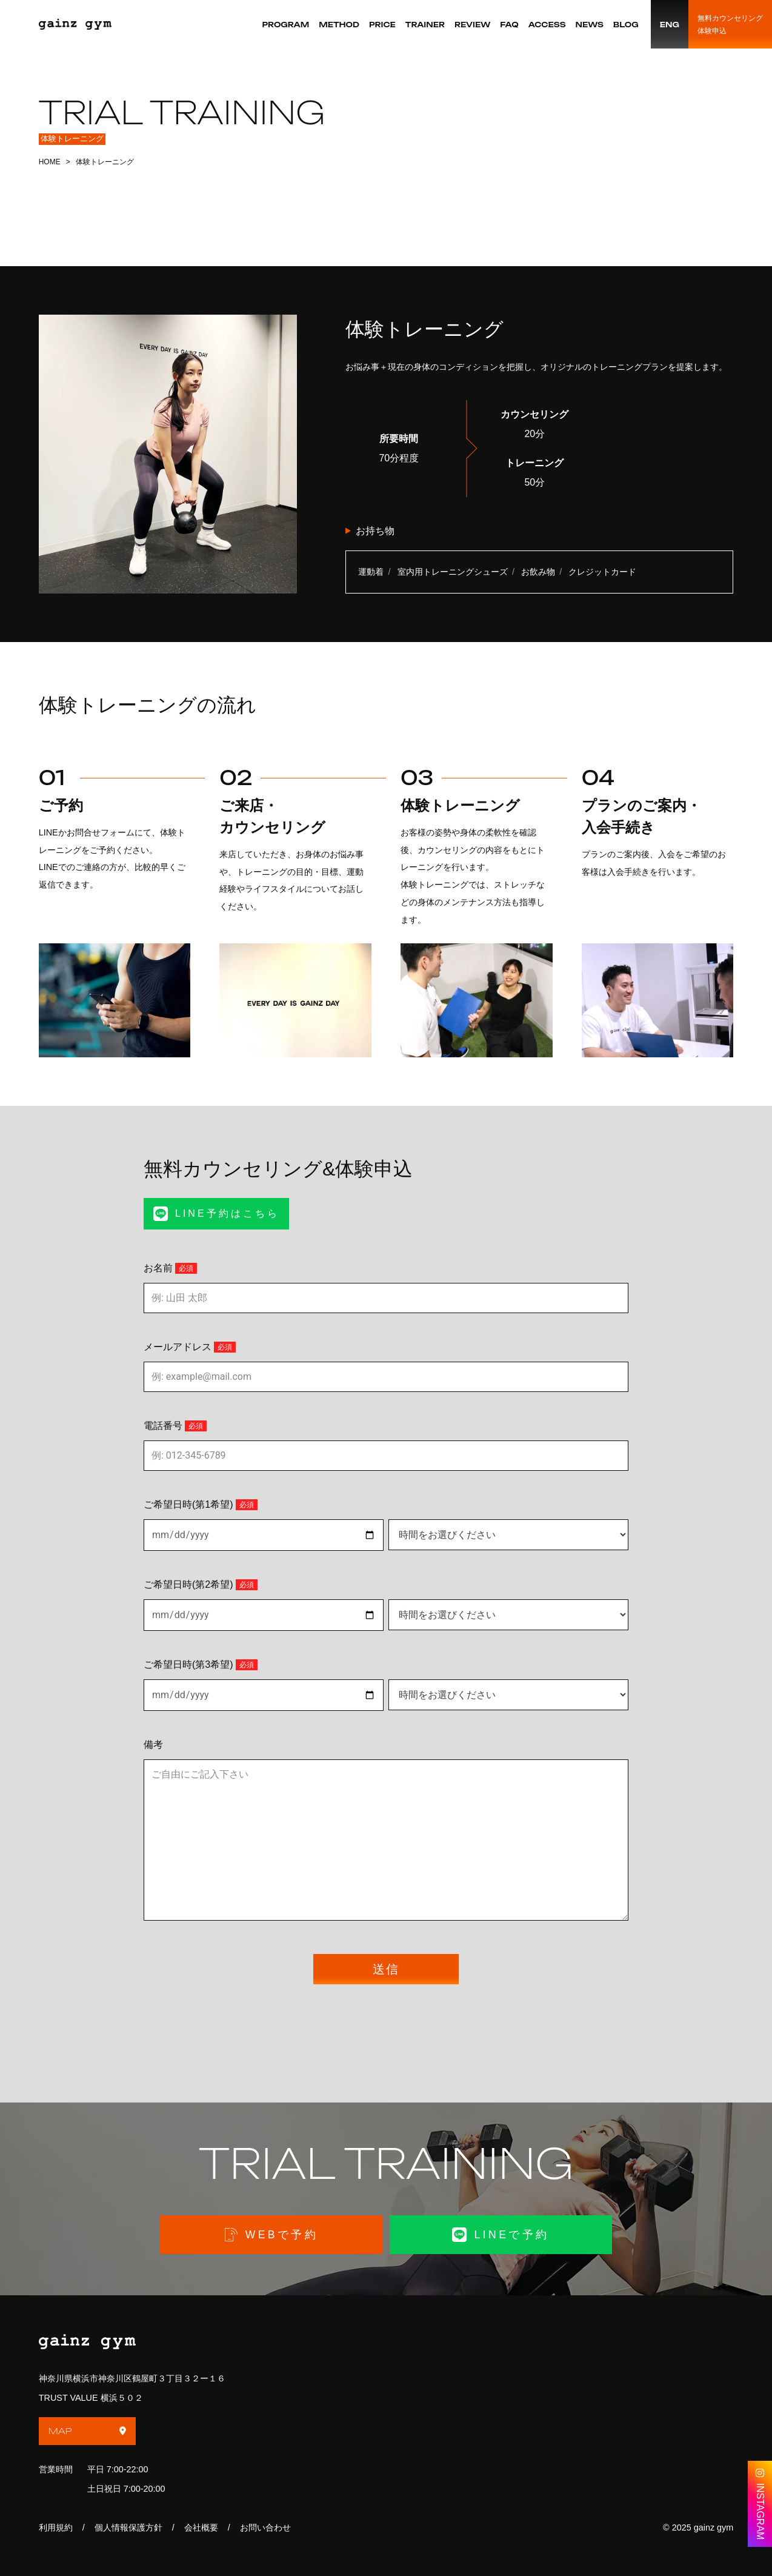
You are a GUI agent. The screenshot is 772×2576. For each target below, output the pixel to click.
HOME (50, 162)
